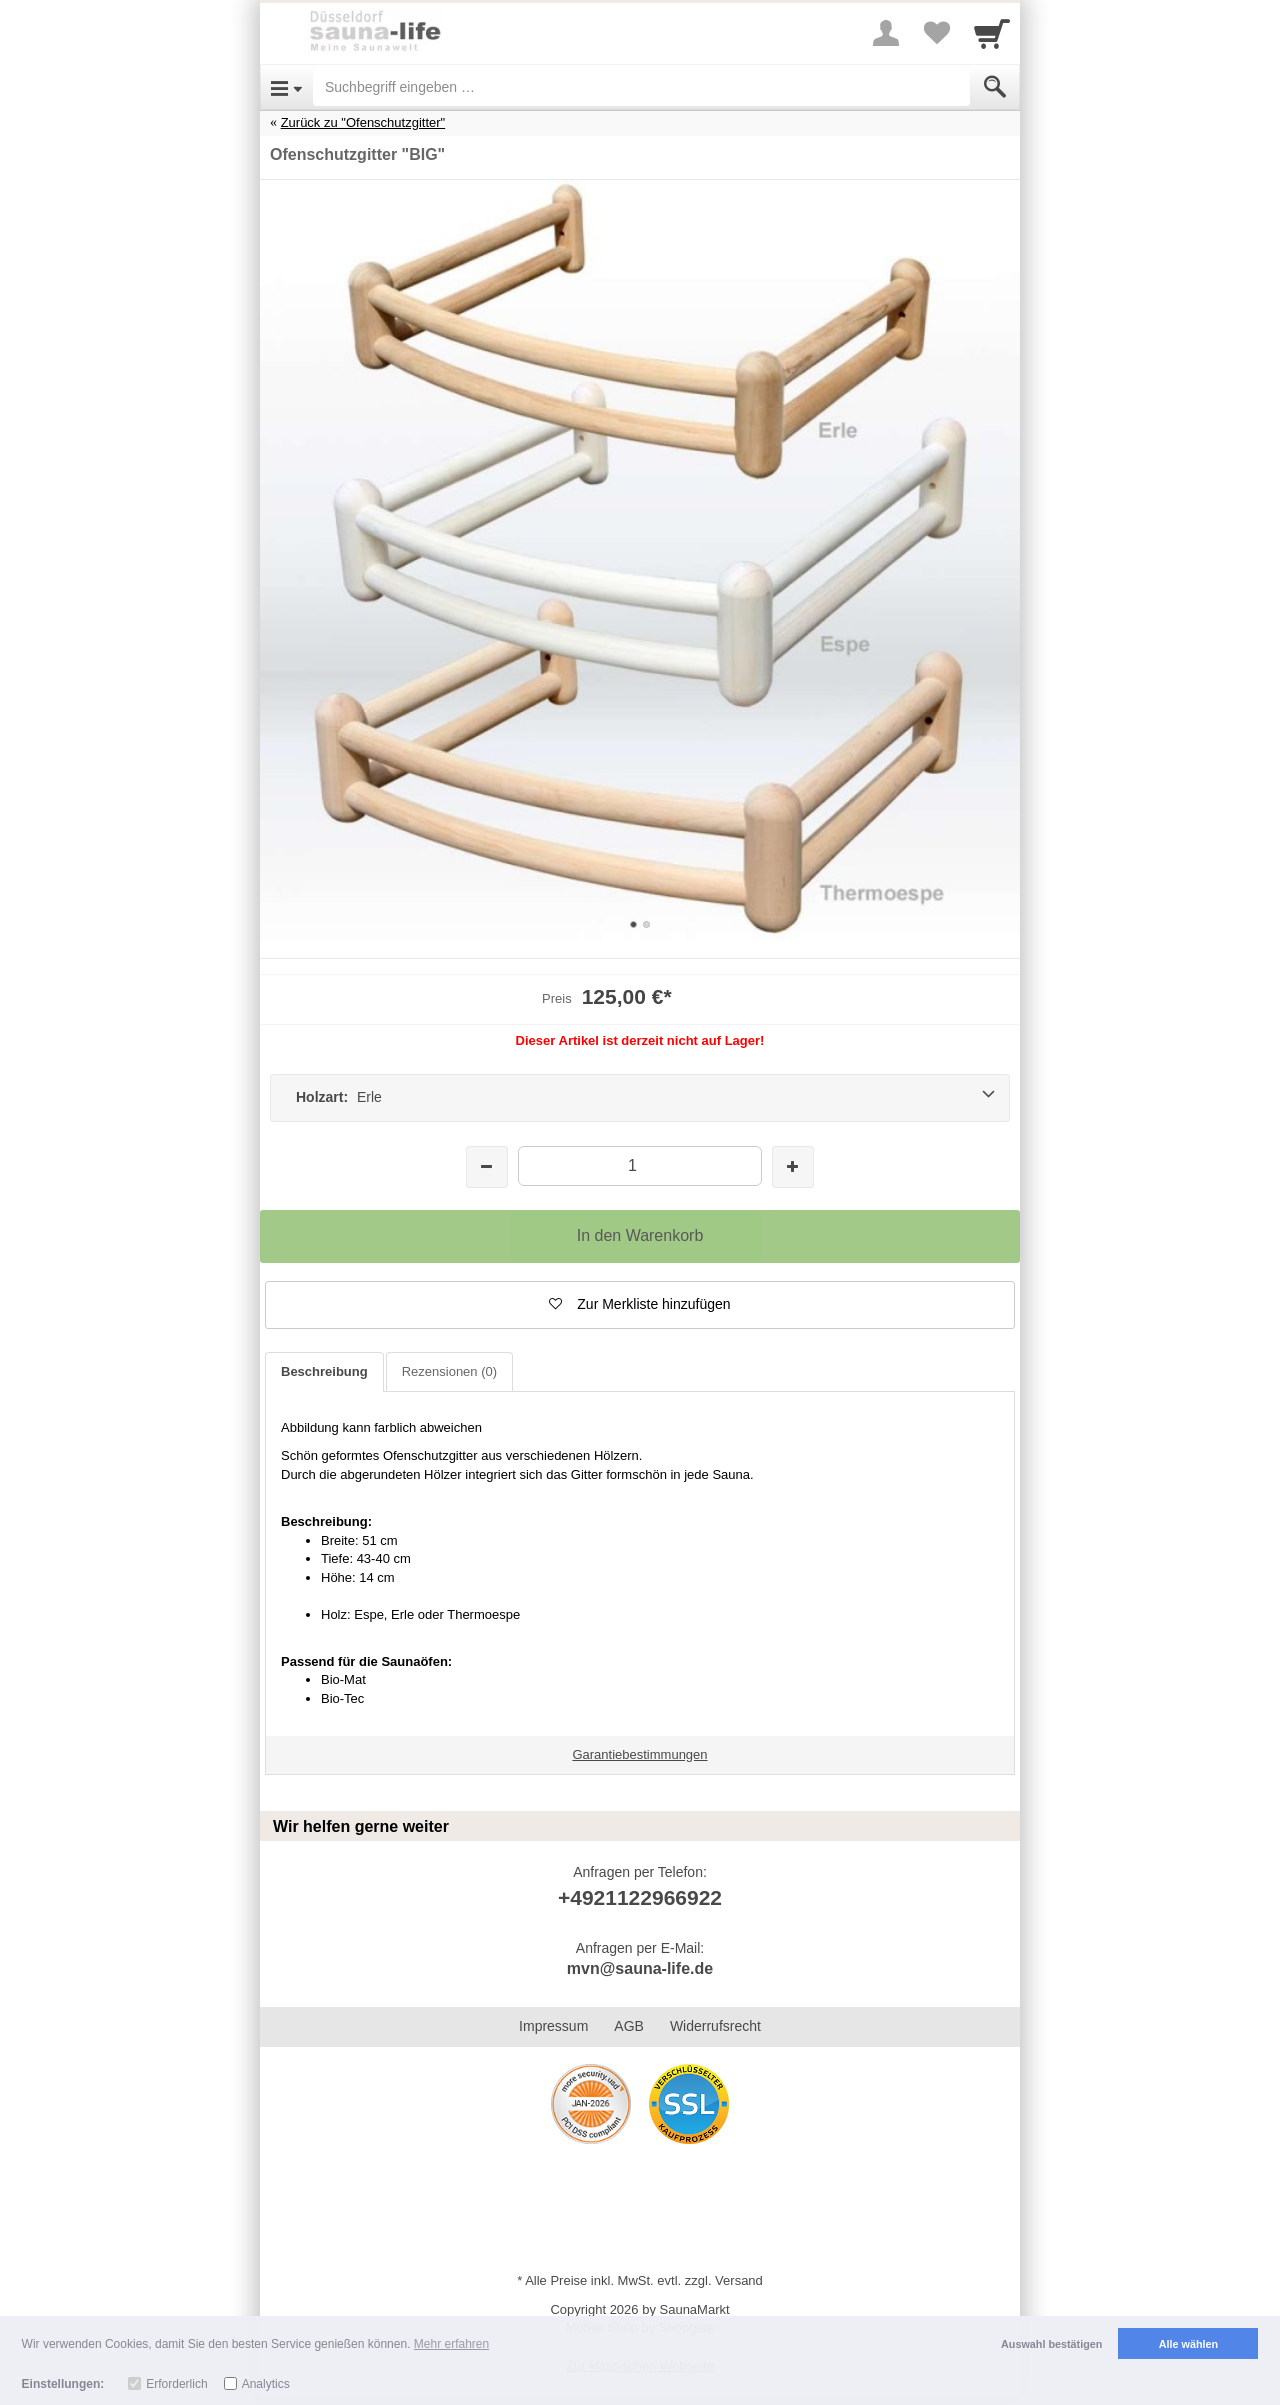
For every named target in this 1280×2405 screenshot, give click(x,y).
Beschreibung (324, 1371)
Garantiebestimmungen (639, 1754)
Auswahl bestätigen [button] (1051, 2344)
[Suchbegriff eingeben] (641, 87)
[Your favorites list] (936, 33)
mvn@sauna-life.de (640, 1968)
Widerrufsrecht (715, 2026)
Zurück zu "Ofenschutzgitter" (363, 122)
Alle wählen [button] (1188, 2344)
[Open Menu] (286, 87)
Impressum (553, 2026)
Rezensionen (449, 1371)
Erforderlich (176, 2384)
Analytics (266, 2384)
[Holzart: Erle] (640, 1098)
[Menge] (639, 1165)
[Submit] (995, 87)
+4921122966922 (640, 1897)
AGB (629, 2026)
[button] (640, 1305)
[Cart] (992, 33)
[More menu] (886, 33)
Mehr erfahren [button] (451, 2344)
